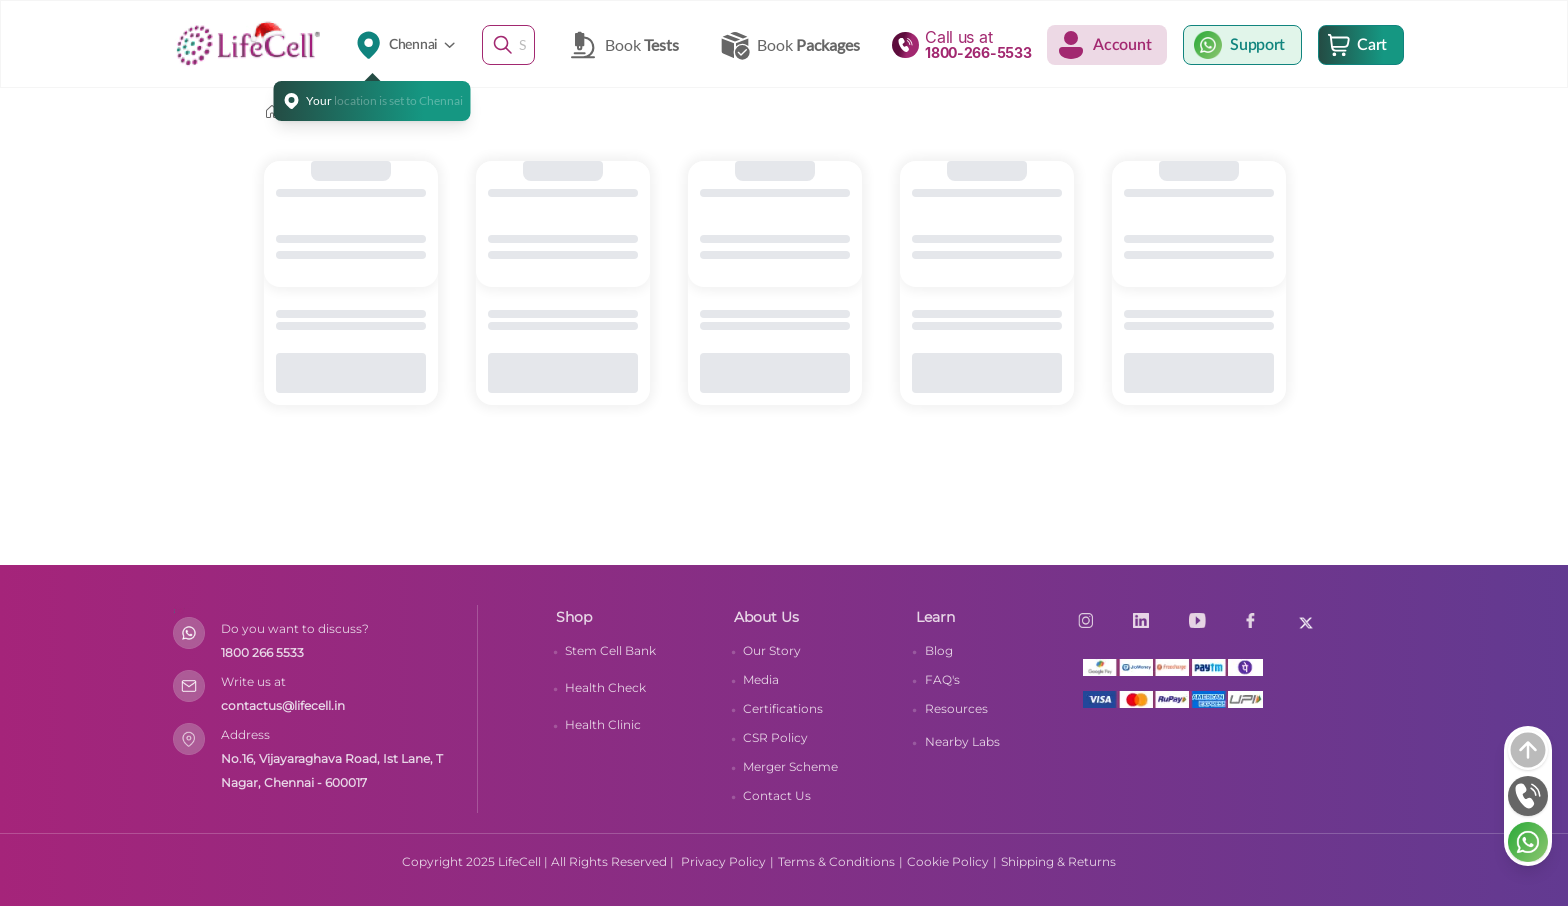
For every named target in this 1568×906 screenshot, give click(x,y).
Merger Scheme (790, 766)
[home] (272, 112)
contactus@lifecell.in (283, 705)
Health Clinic (603, 724)
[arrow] (1528, 750)
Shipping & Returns (1058, 861)
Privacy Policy (723, 861)
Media (761, 679)
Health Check (605, 687)
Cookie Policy (948, 861)
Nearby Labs (962, 741)
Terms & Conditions (836, 861)
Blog (939, 650)
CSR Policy (775, 737)
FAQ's (942, 679)
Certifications (783, 708)
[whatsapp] (1528, 842)
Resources (956, 708)
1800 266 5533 (262, 652)
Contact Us (777, 795)
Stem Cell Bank (610, 650)
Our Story (772, 650)
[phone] (1528, 796)
